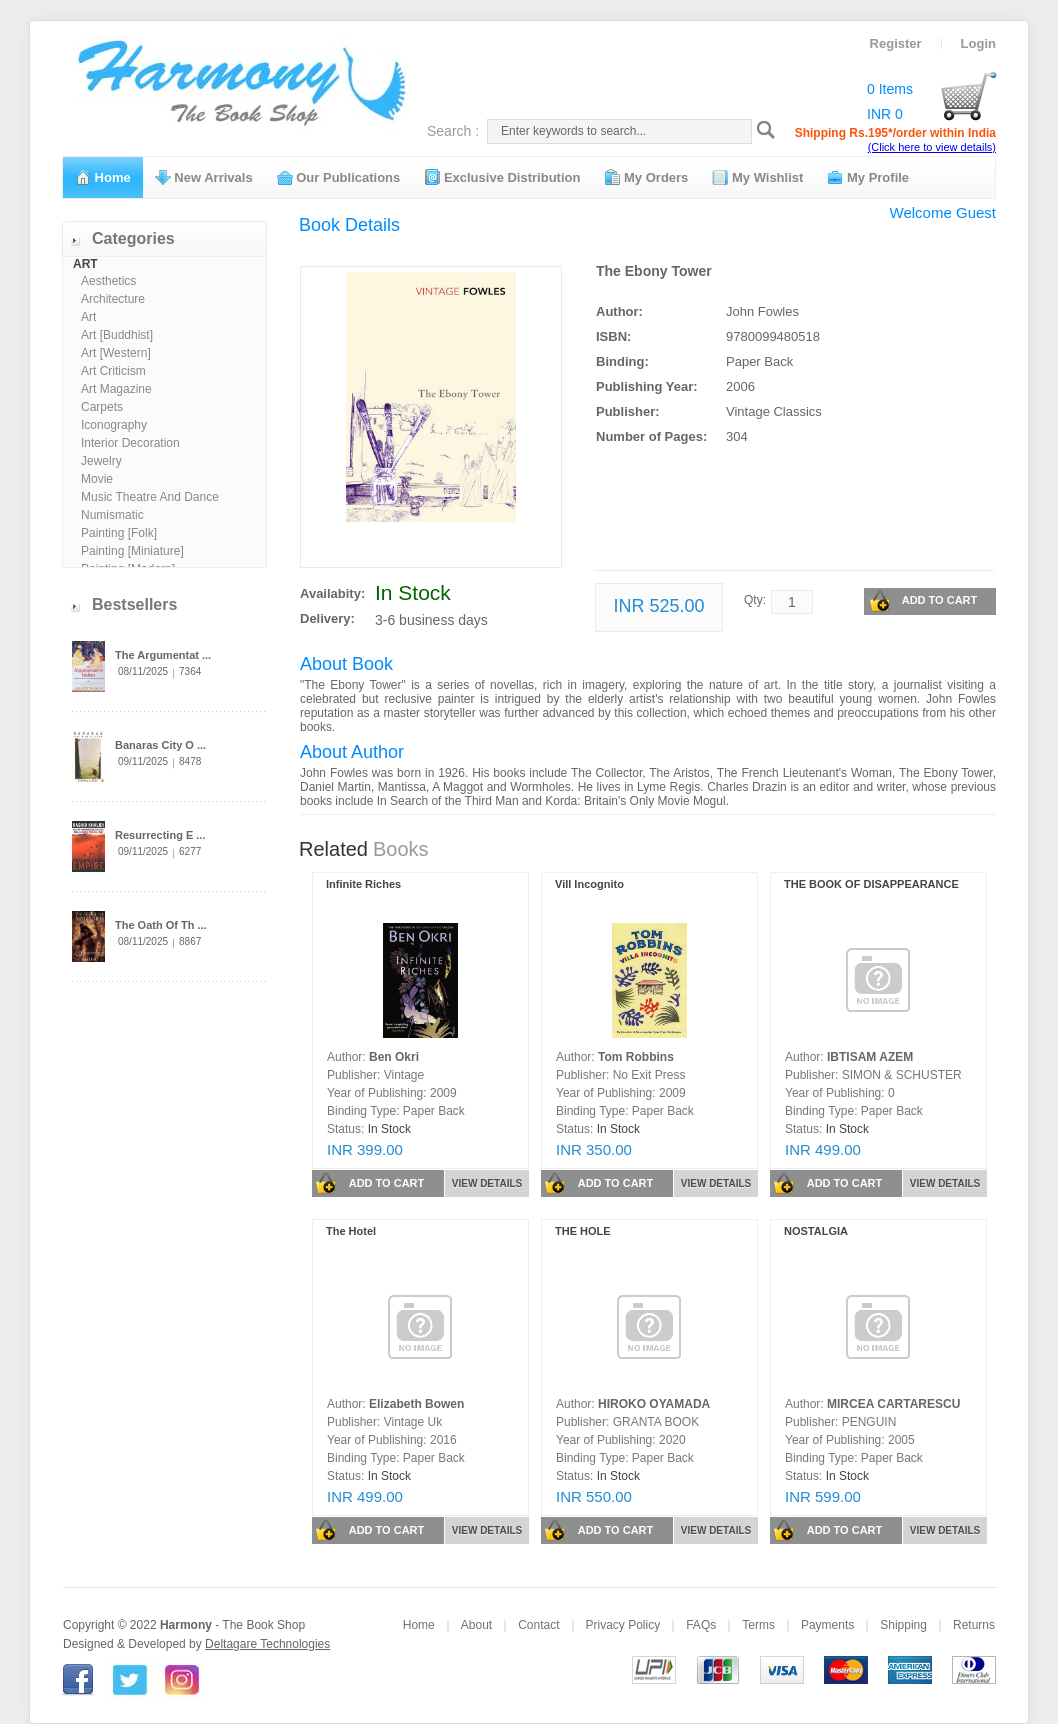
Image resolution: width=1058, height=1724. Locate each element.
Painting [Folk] (119, 533)
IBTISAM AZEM (870, 1057)
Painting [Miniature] (132, 551)
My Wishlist (757, 177)
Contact (538, 1625)
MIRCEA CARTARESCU (893, 1404)
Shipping (903, 1625)
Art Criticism (113, 371)
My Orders (646, 177)
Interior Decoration (130, 443)
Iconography (114, 425)
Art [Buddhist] (117, 335)
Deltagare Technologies (267, 1644)
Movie (97, 479)
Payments (827, 1625)
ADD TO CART (923, 601)
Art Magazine (116, 389)
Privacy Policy (623, 1625)
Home (103, 177)
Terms (758, 1625)
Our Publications (339, 177)
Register (896, 43)
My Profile (868, 177)
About (476, 1625)
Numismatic (112, 515)
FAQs (701, 1625)
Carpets (102, 407)
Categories (133, 238)
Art (88, 317)
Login (978, 43)
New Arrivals (204, 177)
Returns (974, 1625)
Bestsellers (134, 604)
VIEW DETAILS (487, 1183)
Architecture (113, 299)
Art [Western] (116, 353)
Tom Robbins (636, 1057)
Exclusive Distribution (502, 177)
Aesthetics (108, 281)
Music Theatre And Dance (150, 497)
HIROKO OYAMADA (654, 1404)
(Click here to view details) (932, 147)
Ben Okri (394, 1057)
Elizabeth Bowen (416, 1404)
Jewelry (101, 461)
